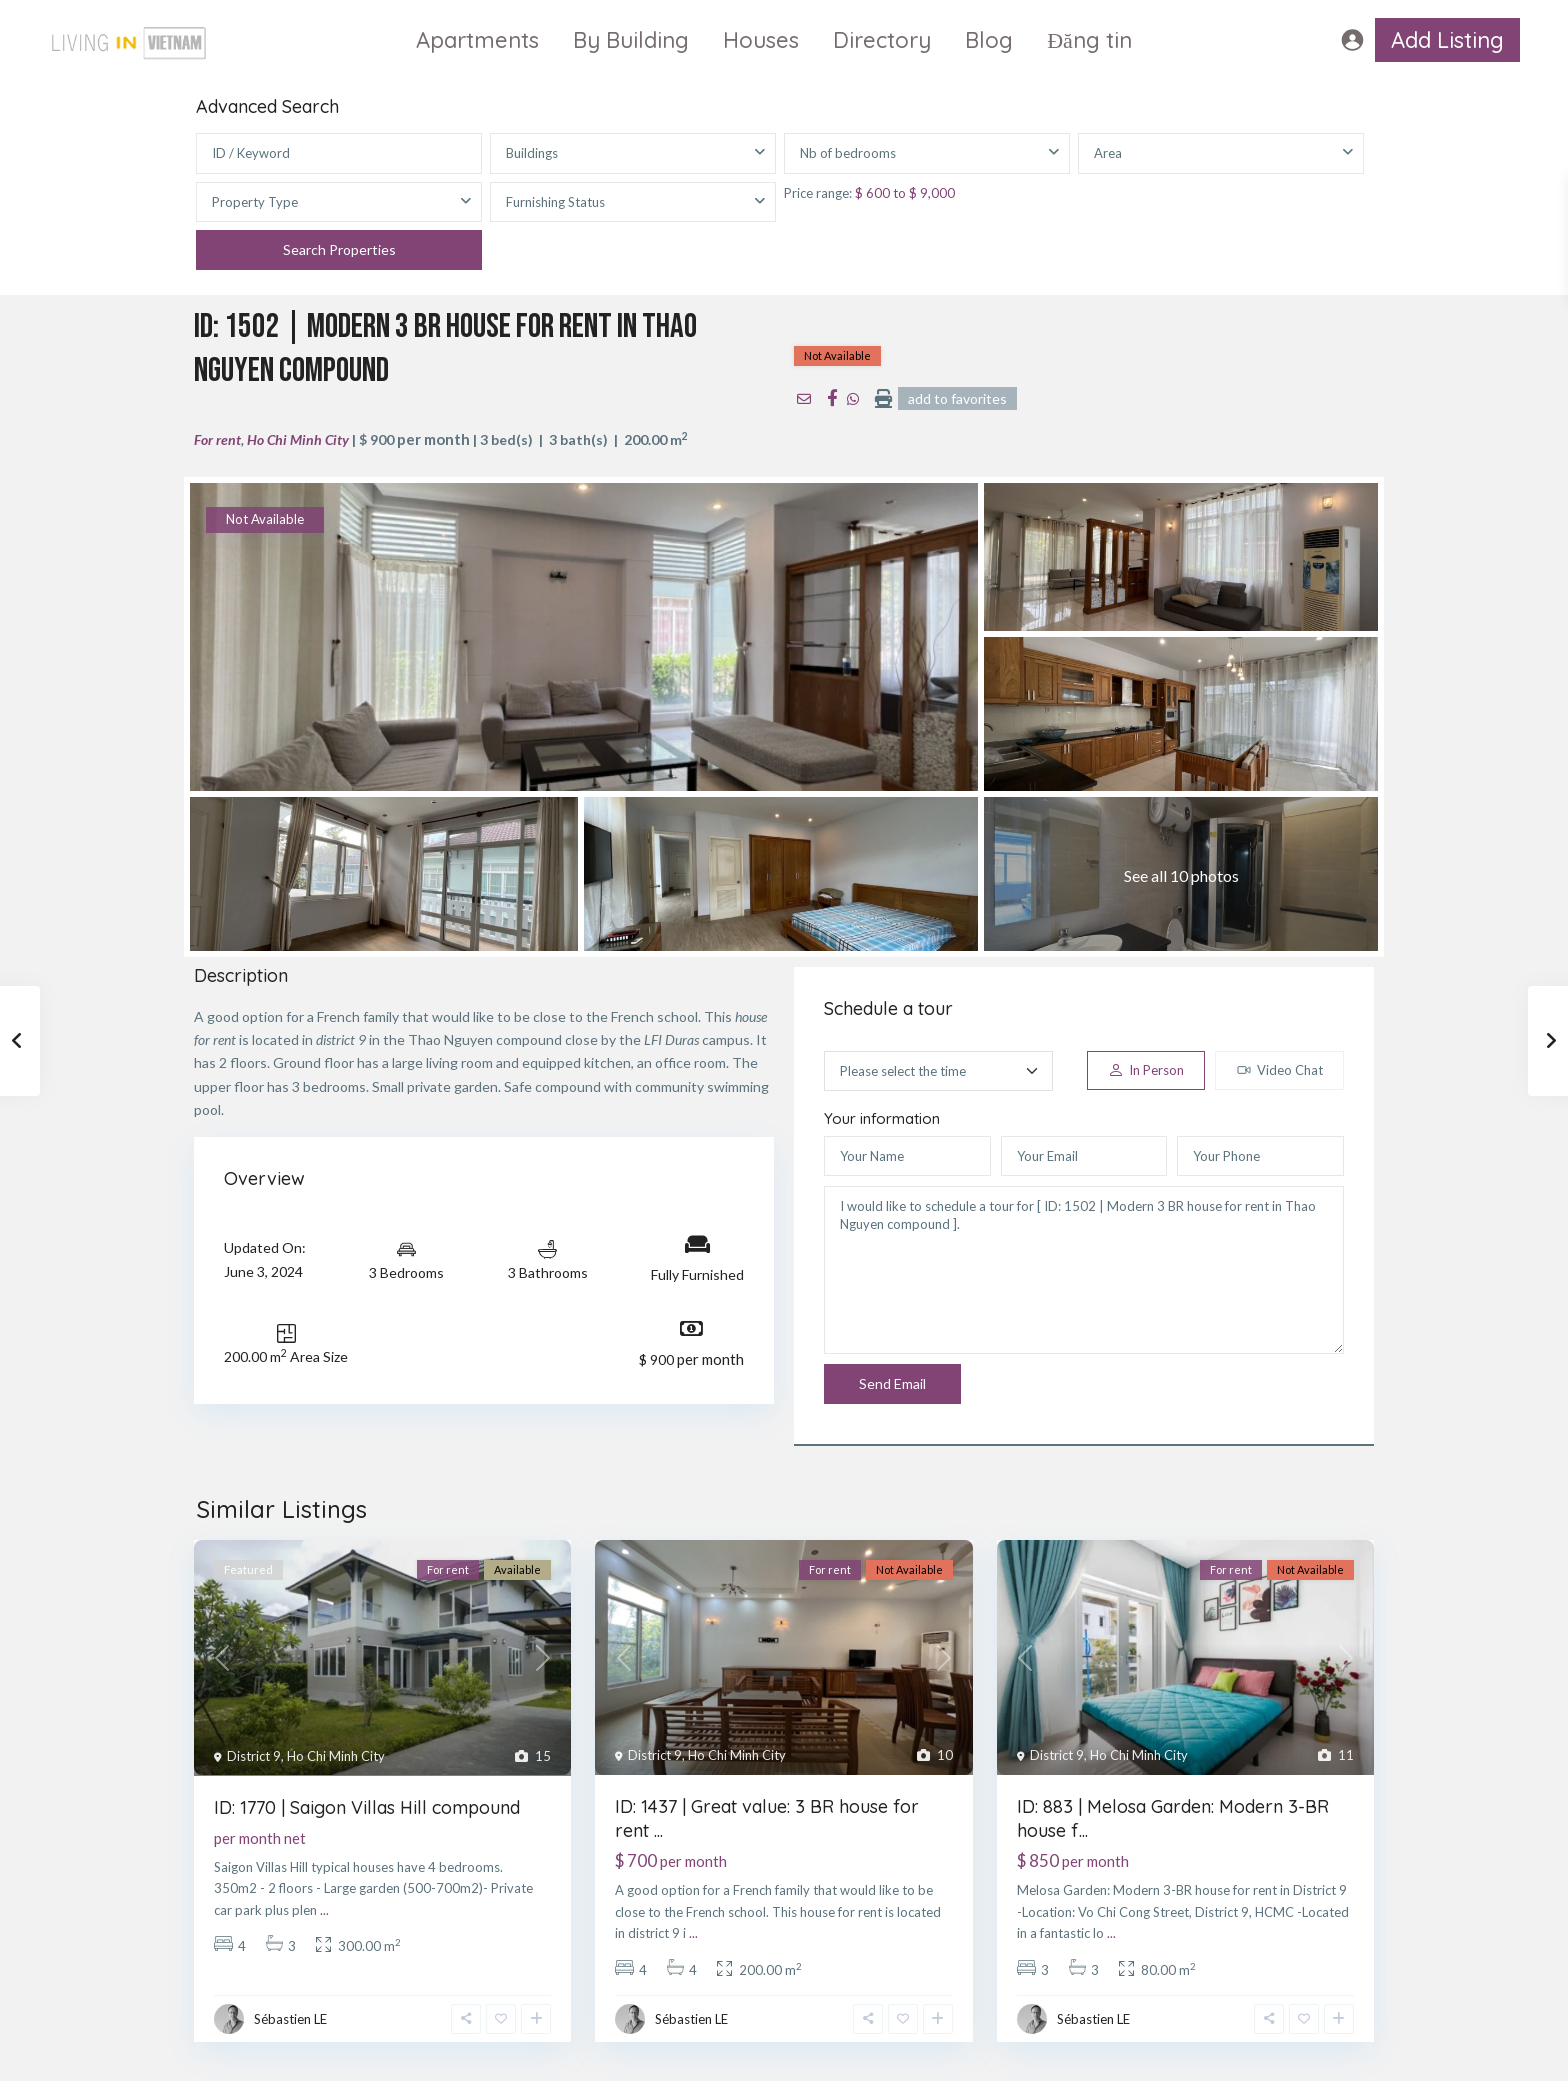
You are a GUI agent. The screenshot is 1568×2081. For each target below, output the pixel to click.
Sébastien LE (290, 2019)
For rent (217, 439)
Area (1108, 153)
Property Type (255, 202)
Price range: (818, 192)
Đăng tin (1089, 40)
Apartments (477, 40)
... (324, 1910)
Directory (882, 40)
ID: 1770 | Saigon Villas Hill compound (367, 1807)
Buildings (532, 153)
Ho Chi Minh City (298, 439)
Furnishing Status (555, 202)
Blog (989, 40)
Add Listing (1447, 40)
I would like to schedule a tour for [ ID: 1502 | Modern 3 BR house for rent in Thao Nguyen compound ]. (1084, 1270)
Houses (761, 40)
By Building (631, 40)
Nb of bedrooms (848, 153)
